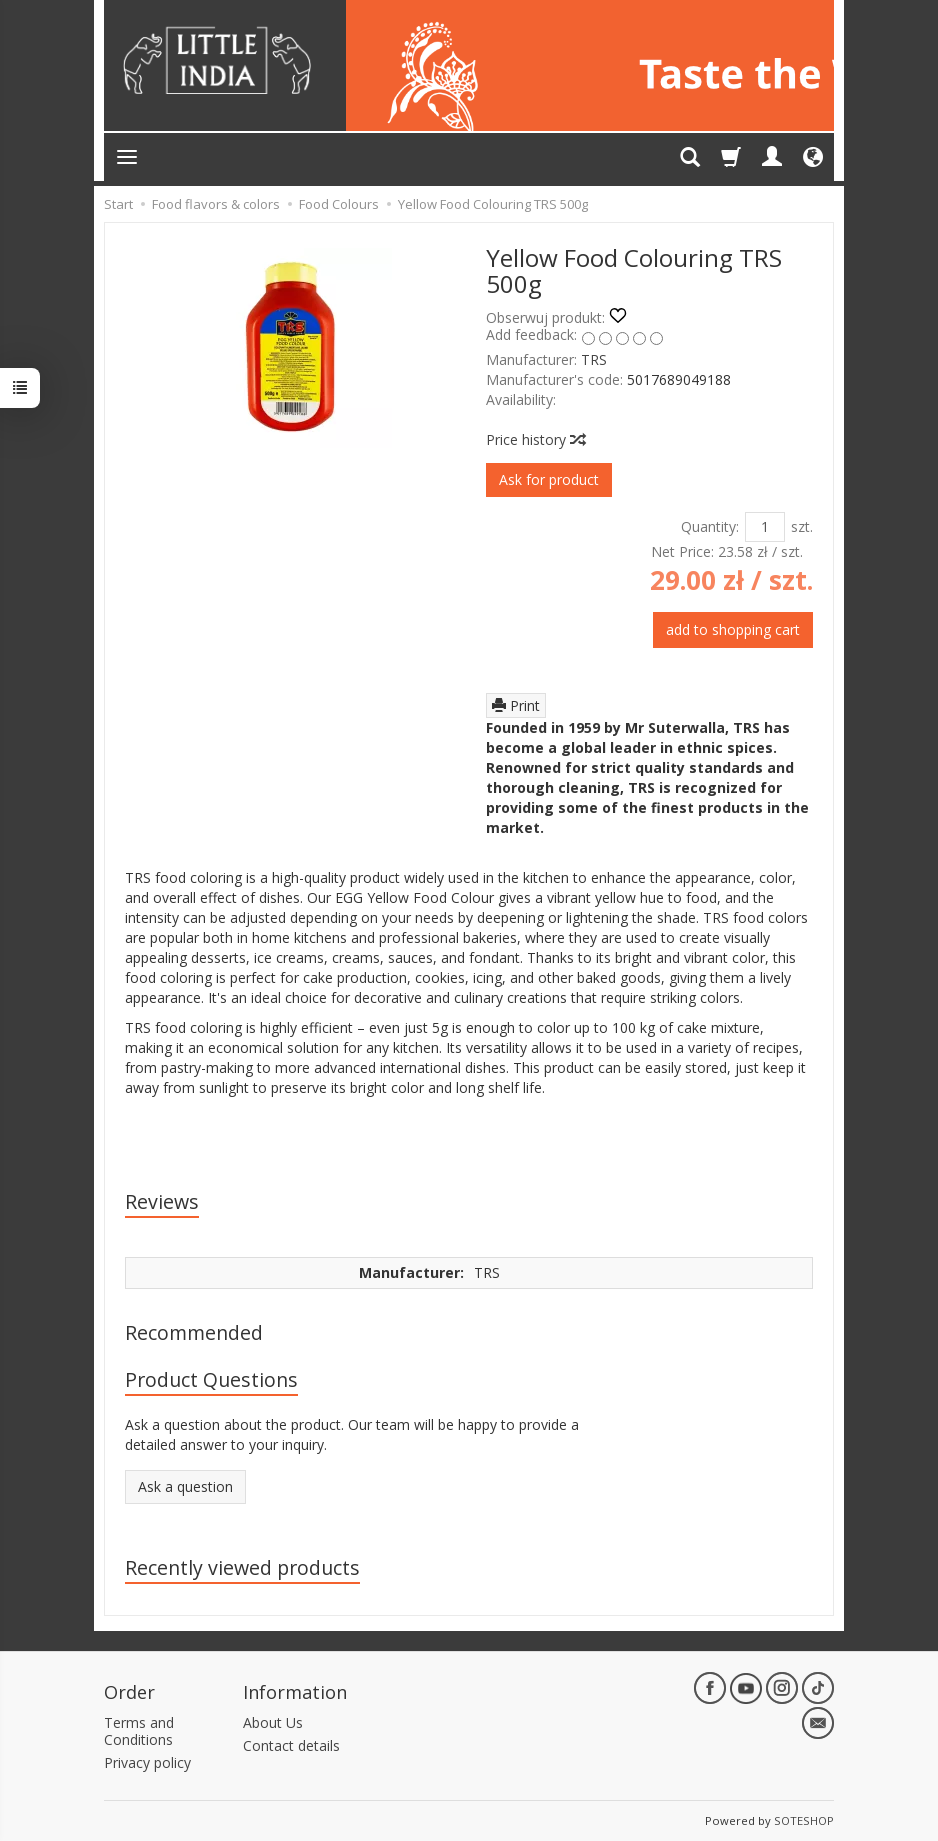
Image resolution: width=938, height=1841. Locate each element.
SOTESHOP (804, 1820)
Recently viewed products (242, 1567)
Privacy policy (147, 1762)
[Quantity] (765, 527)
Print (516, 705)
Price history (535, 439)
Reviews (162, 1201)
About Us (273, 1722)
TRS (594, 359)
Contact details (291, 1745)
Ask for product (549, 479)
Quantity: (710, 526)
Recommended (194, 1332)
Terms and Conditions (139, 1731)
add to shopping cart (733, 629)
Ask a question (185, 1486)
